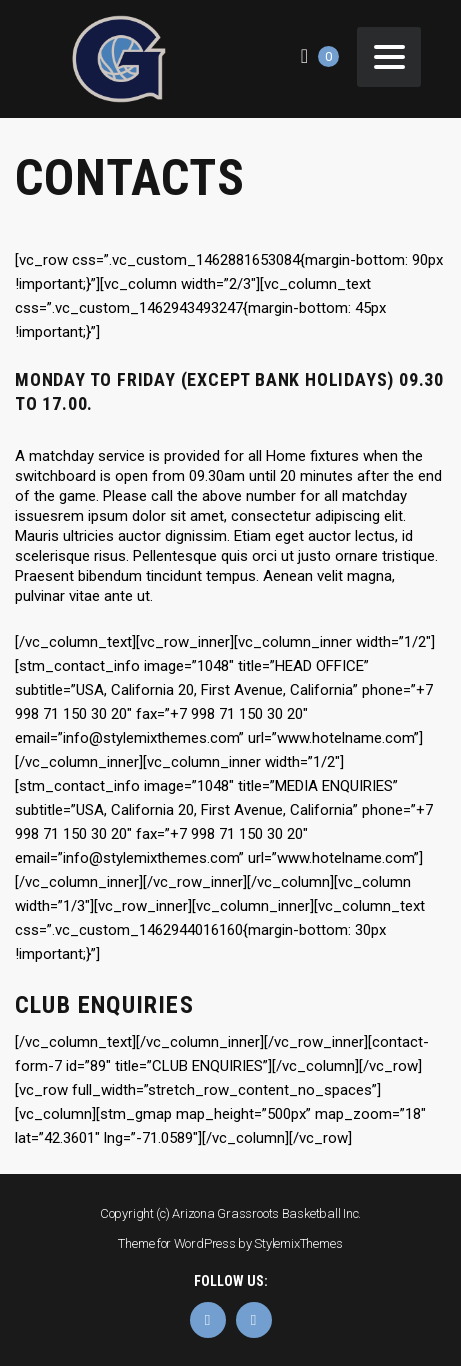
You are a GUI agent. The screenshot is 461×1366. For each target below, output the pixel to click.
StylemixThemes (298, 1243)
